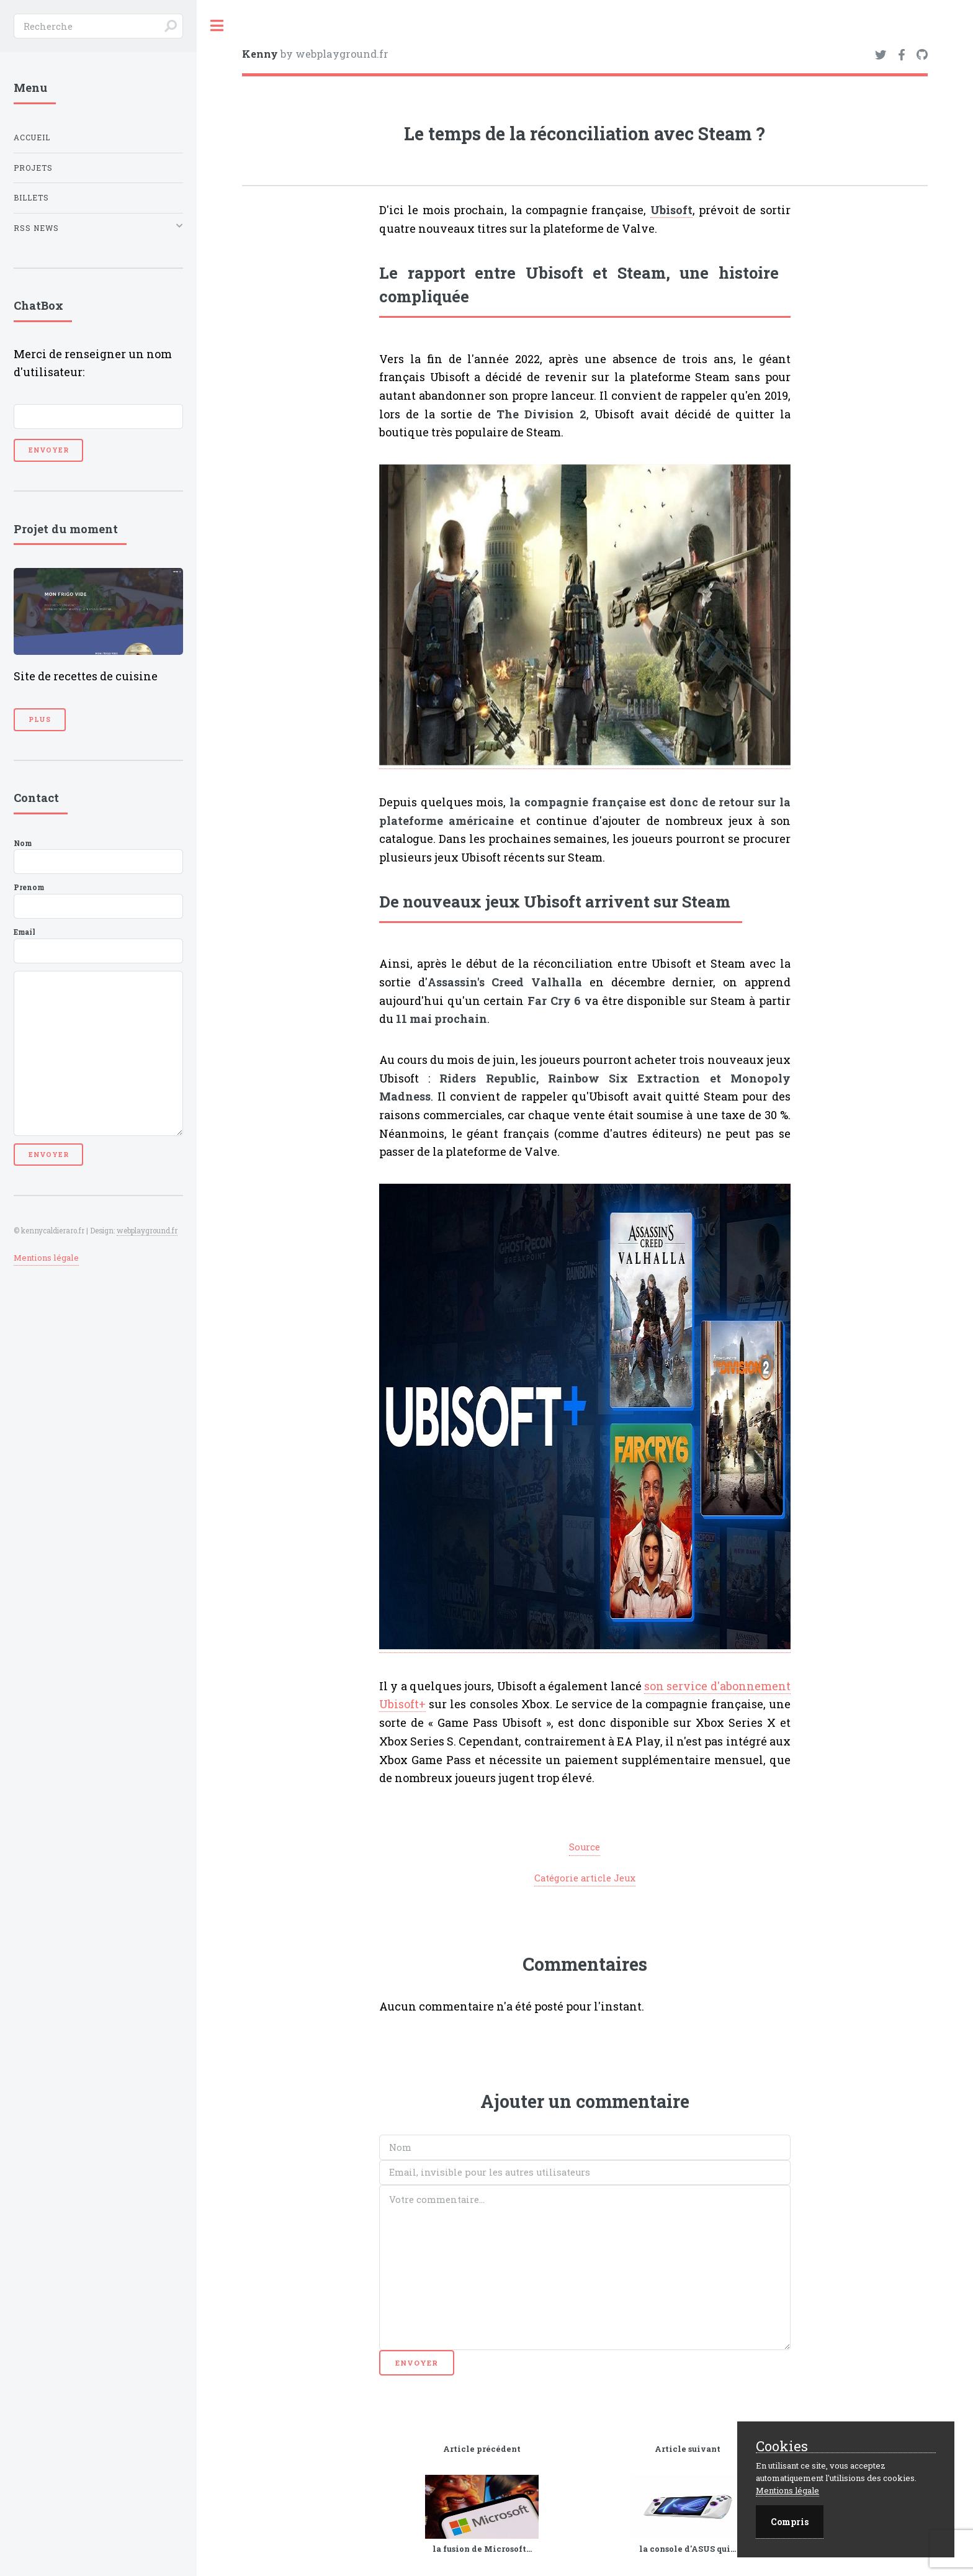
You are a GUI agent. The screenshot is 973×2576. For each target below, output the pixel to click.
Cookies (782, 2446)
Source (584, 1847)
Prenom (98, 901)
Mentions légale (46, 1257)
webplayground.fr (147, 1230)
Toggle (217, 26)
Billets (31, 197)
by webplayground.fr (315, 53)
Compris (790, 2522)
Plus (40, 719)
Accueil (32, 137)
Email (98, 945)
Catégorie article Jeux (584, 1878)
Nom (98, 857)
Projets (33, 168)
